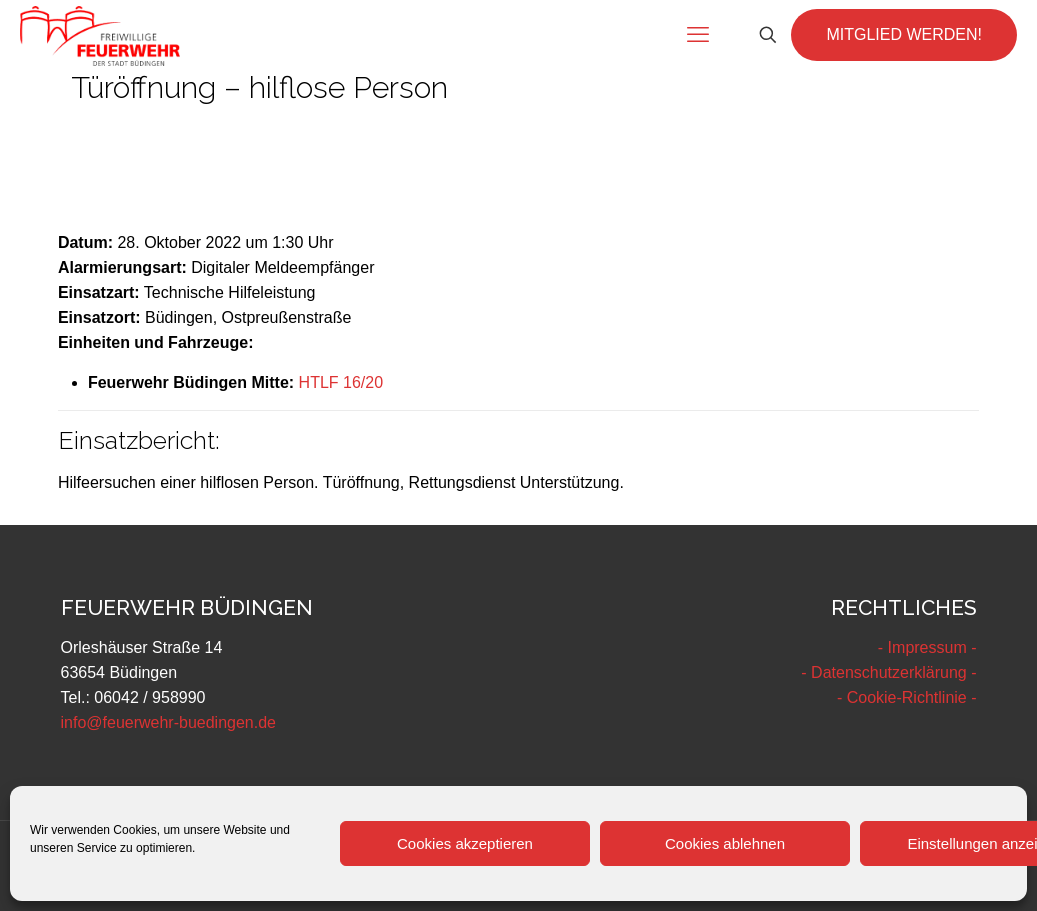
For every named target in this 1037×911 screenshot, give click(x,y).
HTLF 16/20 (341, 382)
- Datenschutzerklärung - (888, 672)
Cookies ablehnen (725, 843)
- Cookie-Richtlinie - (907, 697)
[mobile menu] (698, 35)
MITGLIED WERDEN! (904, 34)
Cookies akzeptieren (465, 843)
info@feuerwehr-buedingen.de (169, 722)
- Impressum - (927, 647)
